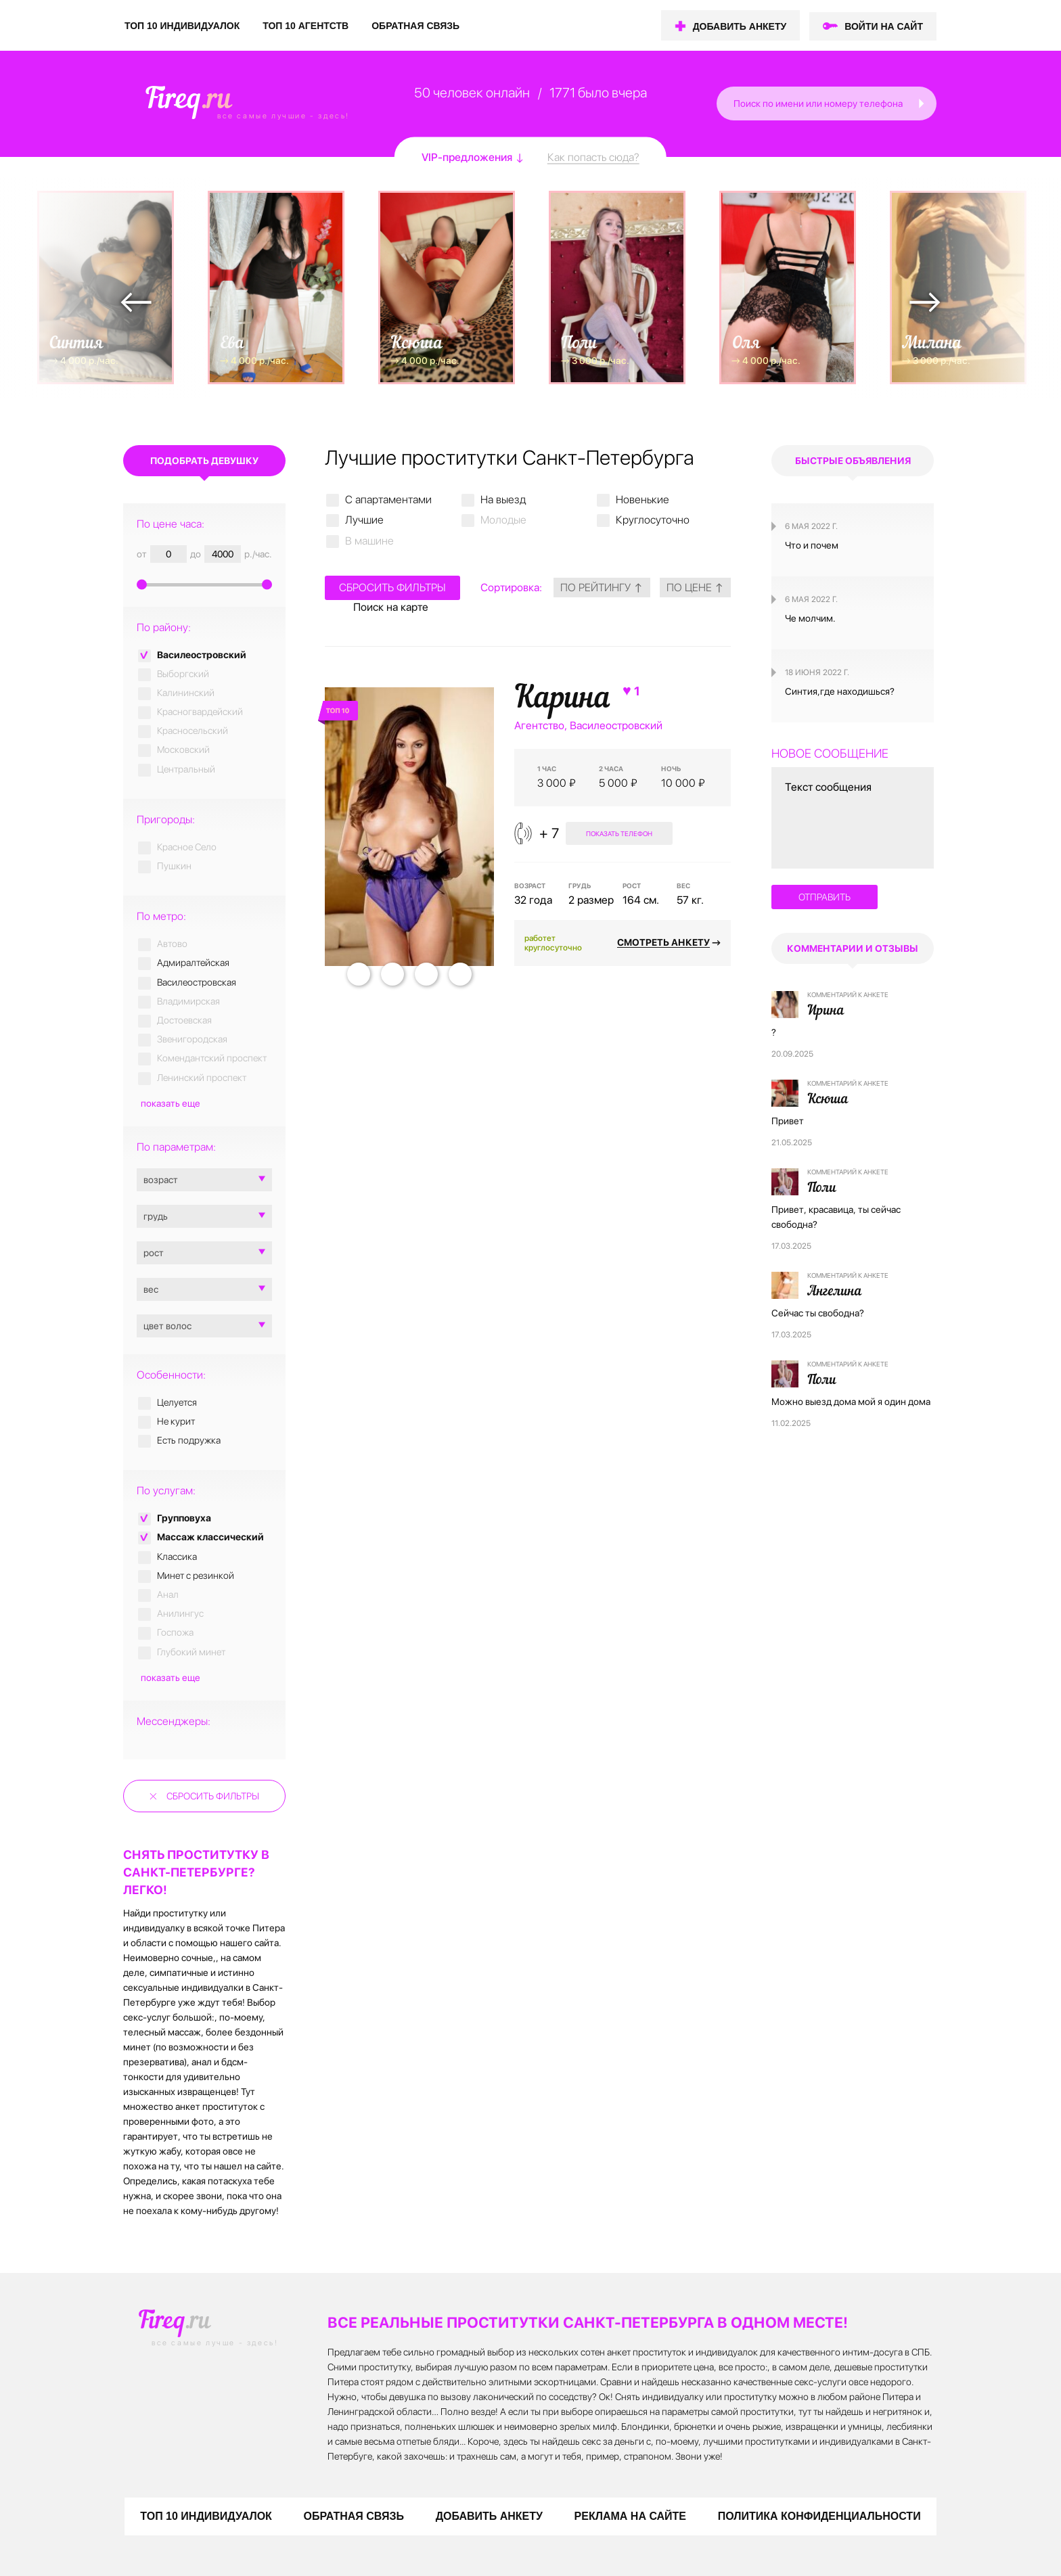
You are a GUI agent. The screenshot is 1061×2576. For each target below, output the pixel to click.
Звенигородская (192, 1039)
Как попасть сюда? (593, 156)
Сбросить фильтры (212, 1796)
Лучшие (364, 519)
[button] (922, 103)
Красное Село (187, 847)
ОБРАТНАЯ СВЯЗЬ (415, 25)
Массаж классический (210, 1537)
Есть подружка (189, 1440)
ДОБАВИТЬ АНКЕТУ (740, 26)
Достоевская (184, 1020)
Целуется (177, 1402)
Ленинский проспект (201, 1077)
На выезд (503, 499)
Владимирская (188, 1001)
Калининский (186, 692)
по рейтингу (601, 587)
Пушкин (174, 865)
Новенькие (642, 499)
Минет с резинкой (195, 1575)
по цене (695, 587)
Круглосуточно (653, 519)
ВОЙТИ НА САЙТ (883, 26)
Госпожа (175, 1632)
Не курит (176, 1421)
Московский (183, 749)
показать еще (170, 1103)
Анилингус (180, 1613)
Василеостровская (196, 982)
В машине (369, 540)
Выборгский (183, 673)
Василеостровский (201, 654)
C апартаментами (388, 499)
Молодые (503, 519)
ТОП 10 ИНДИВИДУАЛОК (182, 25)
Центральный (186, 769)
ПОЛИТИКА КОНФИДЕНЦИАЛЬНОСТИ (819, 2516)
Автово (172, 943)
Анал (168, 1594)
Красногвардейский (200, 711)
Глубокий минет (191, 1652)
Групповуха (184, 1518)
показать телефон (618, 833)
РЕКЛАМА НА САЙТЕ (630, 2516)
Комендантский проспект (212, 1058)
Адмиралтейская (193, 962)
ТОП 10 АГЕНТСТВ (305, 25)
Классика (177, 1556)
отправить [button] (824, 897)
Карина (579, 699)
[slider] (204, 583)
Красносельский (192, 730)
